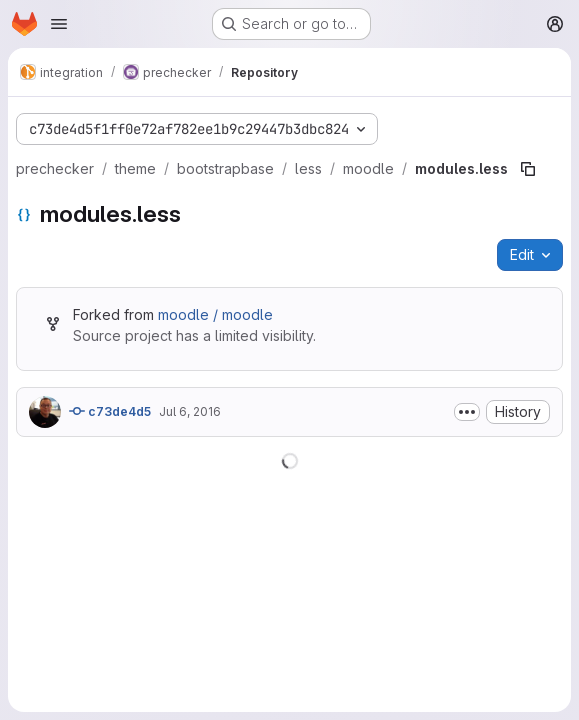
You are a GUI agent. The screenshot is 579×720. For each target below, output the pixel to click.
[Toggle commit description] (467, 412)
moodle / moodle (215, 314)
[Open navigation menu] (59, 24)
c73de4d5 (110, 411)
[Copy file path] (528, 169)
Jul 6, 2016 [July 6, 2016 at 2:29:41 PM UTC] (190, 411)
